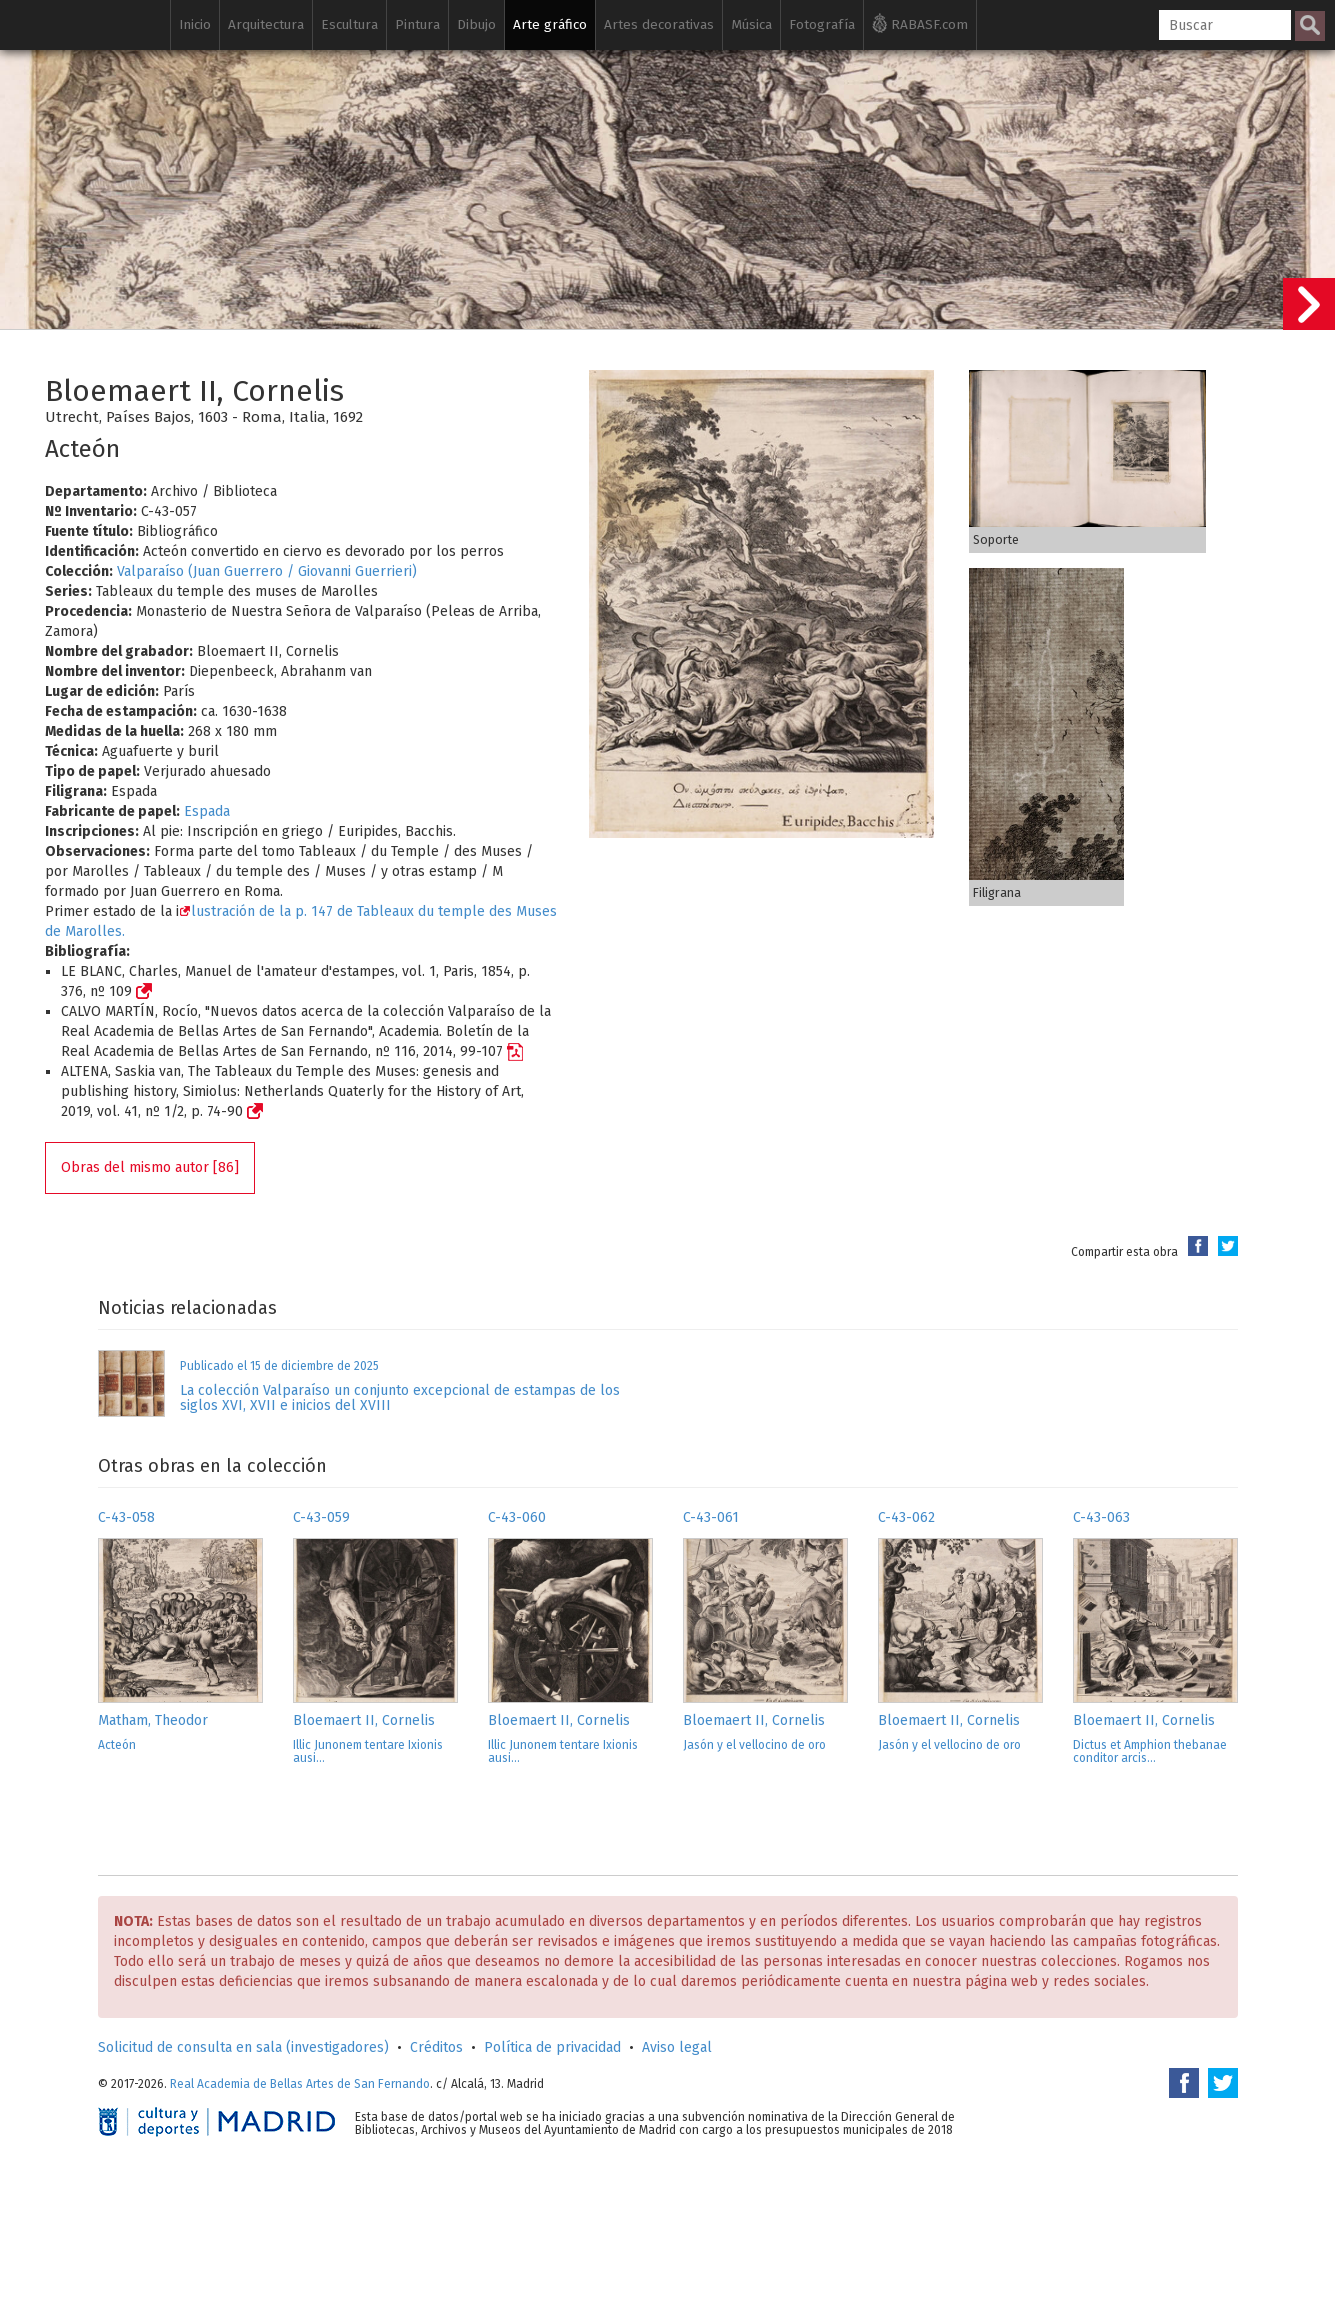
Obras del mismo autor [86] (150, 1167)
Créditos (436, 2047)
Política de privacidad (552, 2047)
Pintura (417, 24)
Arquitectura (266, 24)
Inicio (195, 24)
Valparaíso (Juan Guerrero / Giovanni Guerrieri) (267, 571)
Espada (207, 811)
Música (751, 24)
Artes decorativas (659, 24)
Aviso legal (677, 2047)
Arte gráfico (550, 24)
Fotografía (822, 24)
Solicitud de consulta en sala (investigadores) (243, 2047)
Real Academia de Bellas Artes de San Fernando (300, 2084)
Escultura (349, 24)
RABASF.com (920, 23)
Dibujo (476, 24)
